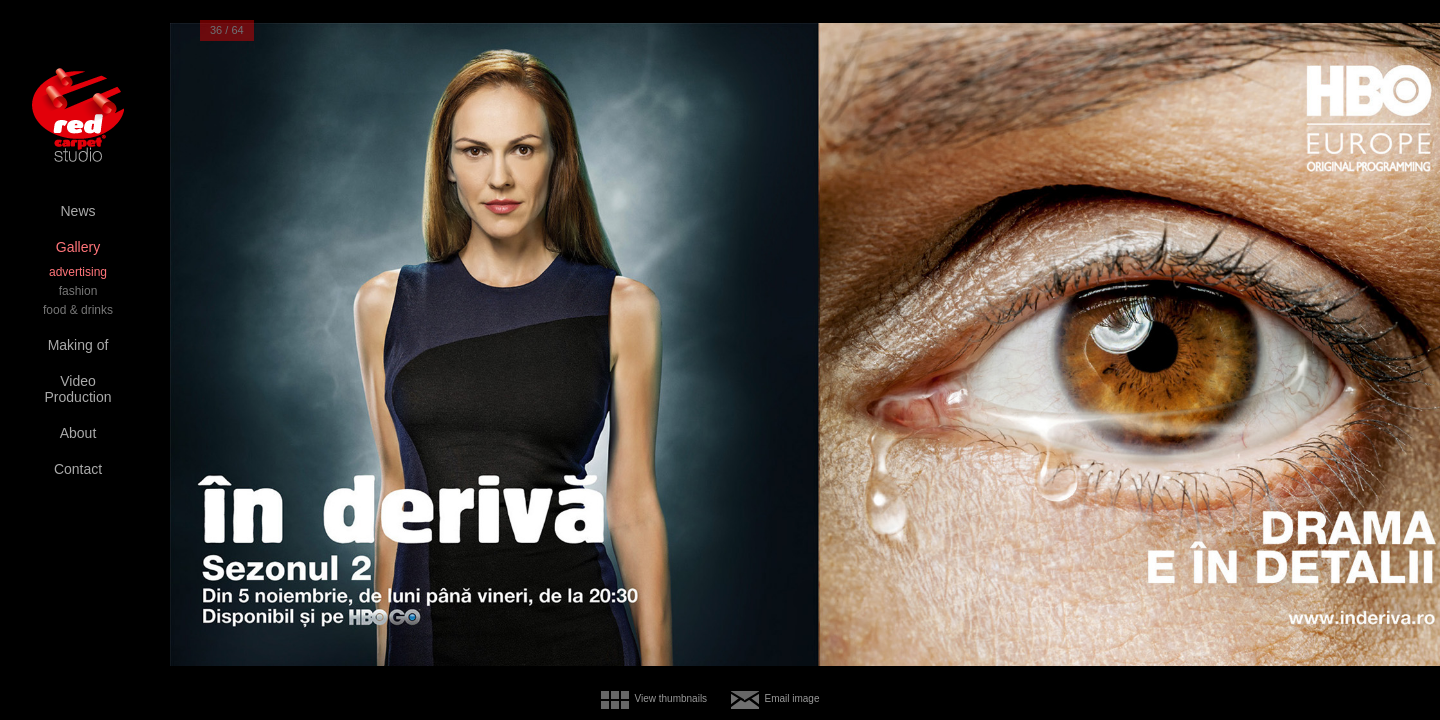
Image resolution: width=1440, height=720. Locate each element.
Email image (791, 698)
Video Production (78, 389)
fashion (78, 291)
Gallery (78, 247)
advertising (78, 272)
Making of (78, 345)
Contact (78, 469)
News (77, 211)
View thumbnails (670, 698)
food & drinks (78, 310)
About (78, 433)
